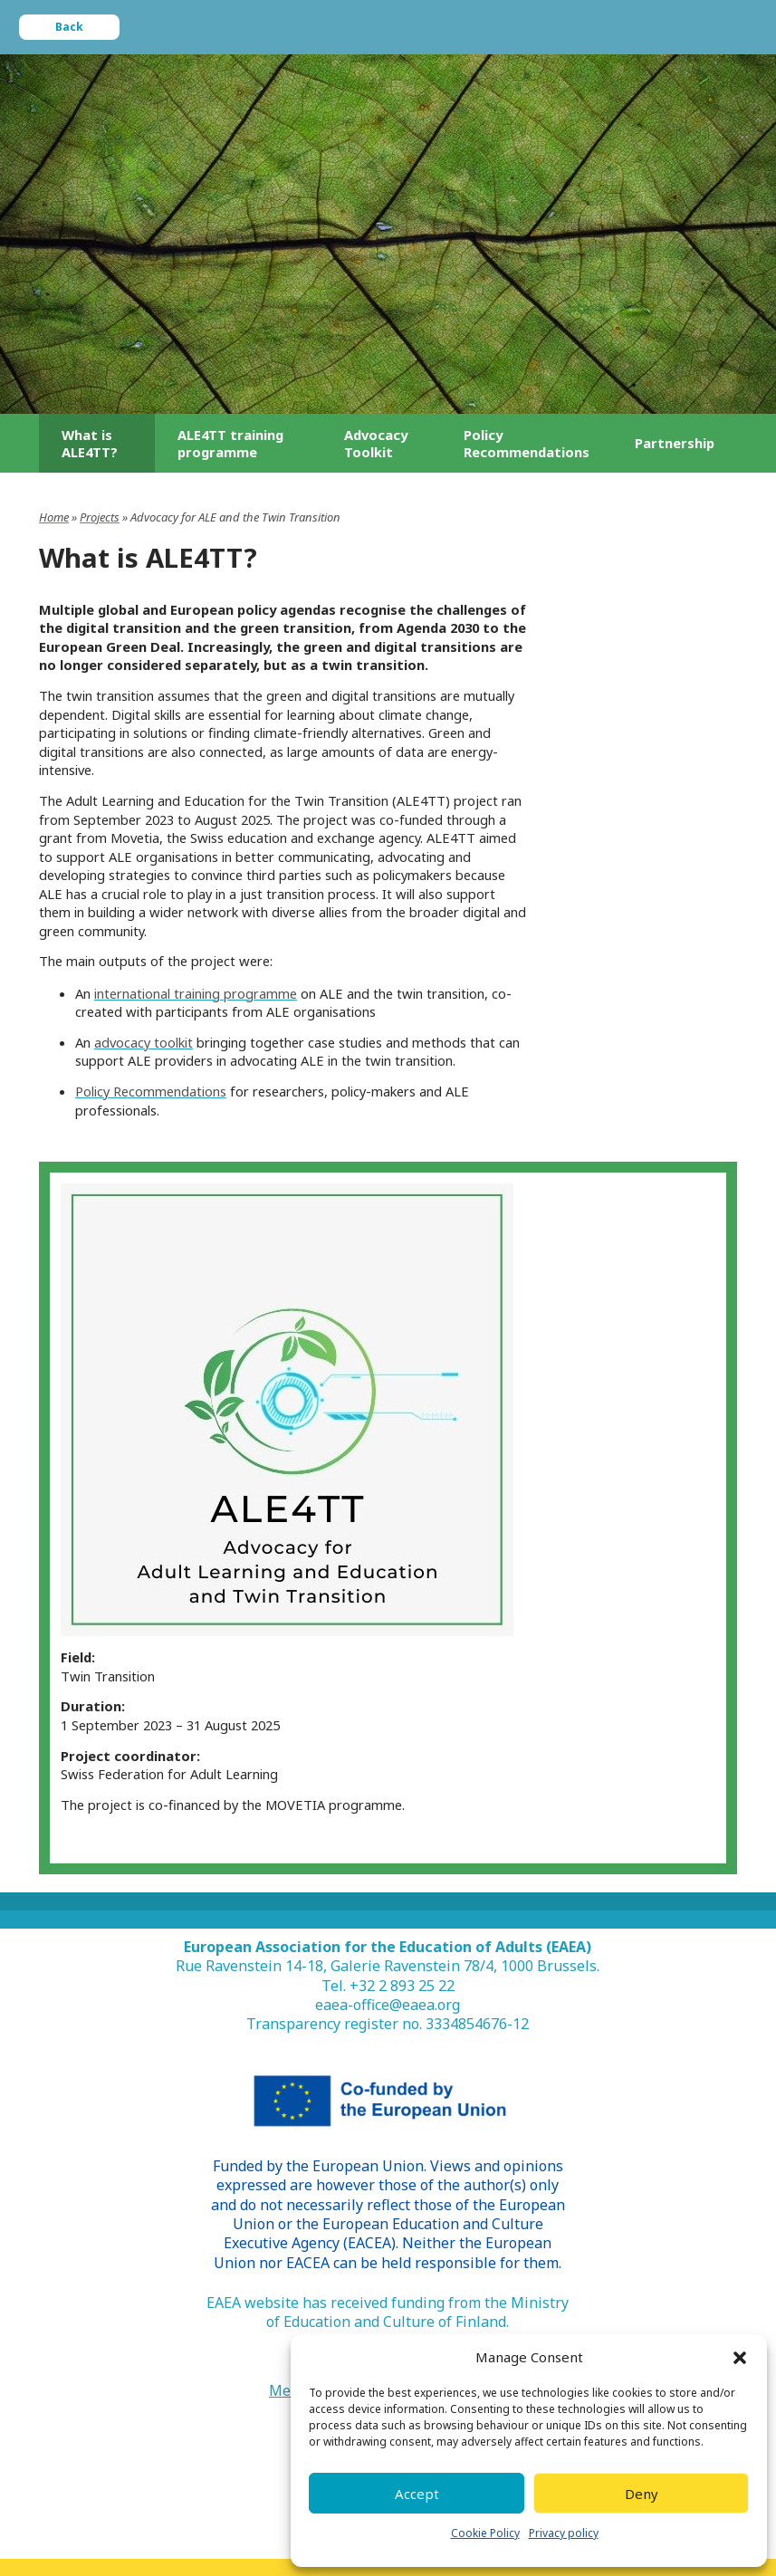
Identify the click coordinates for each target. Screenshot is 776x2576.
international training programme (195, 993)
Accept (417, 2494)
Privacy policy (564, 2533)
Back (69, 26)
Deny (641, 2494)
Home (54, 517)
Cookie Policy (485, 2533)
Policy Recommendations (150, 1091)
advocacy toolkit (143, 1042)
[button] (740, 2358)
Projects (100, 517)
